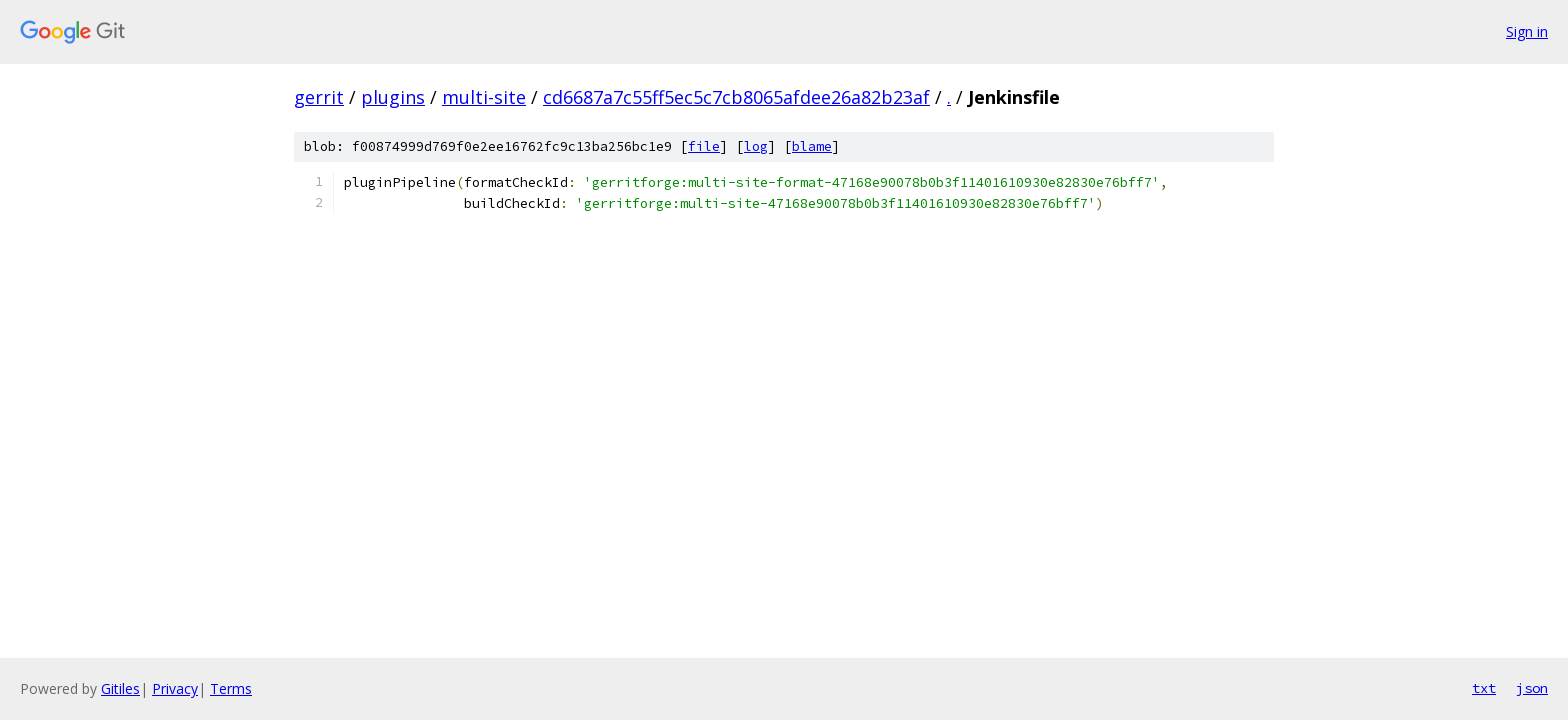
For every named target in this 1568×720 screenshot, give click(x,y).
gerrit (319, 97)
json (1532, 688)
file (704, 146)
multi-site (484, 97)
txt (1484, 688)
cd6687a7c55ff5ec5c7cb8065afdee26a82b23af (736, 97)
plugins (393, 97)
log (756, 146)
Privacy (175, 688)
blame (812, 146)
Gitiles (120, 688)
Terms (231, 688)
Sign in (1527, 31)
